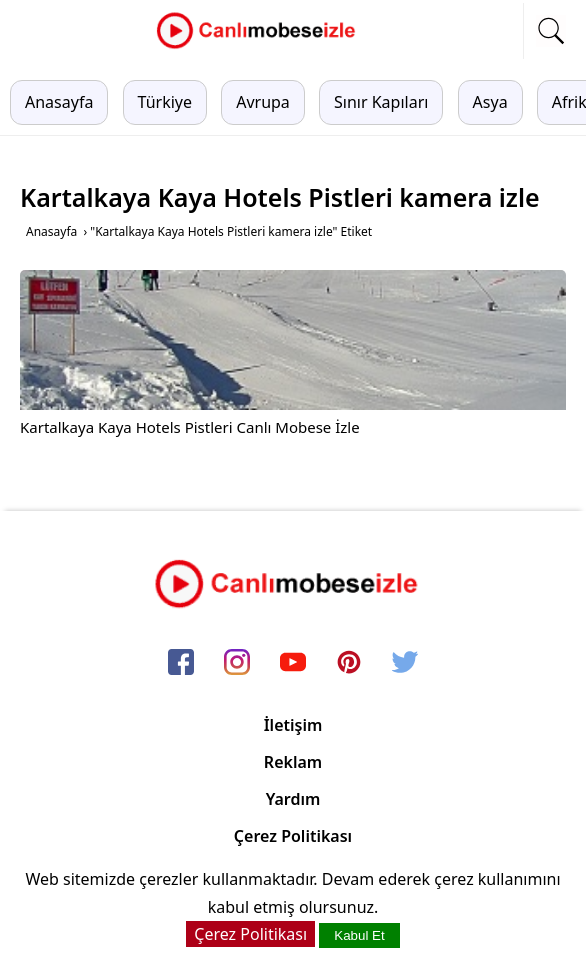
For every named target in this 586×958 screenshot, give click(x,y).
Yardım (293, 799)
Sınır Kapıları (381, 102)
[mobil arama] (551, 31)
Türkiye (165, 102)
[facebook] (181, 664)
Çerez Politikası (293, 836)
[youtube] (293, 664)
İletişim (293, 725)
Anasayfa (59, 102)
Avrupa (263, 102)
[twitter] (405, 664)
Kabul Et (359, 935)
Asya (490, 102)
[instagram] (237, 664)
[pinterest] (349, 664)
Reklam (293, 762)
